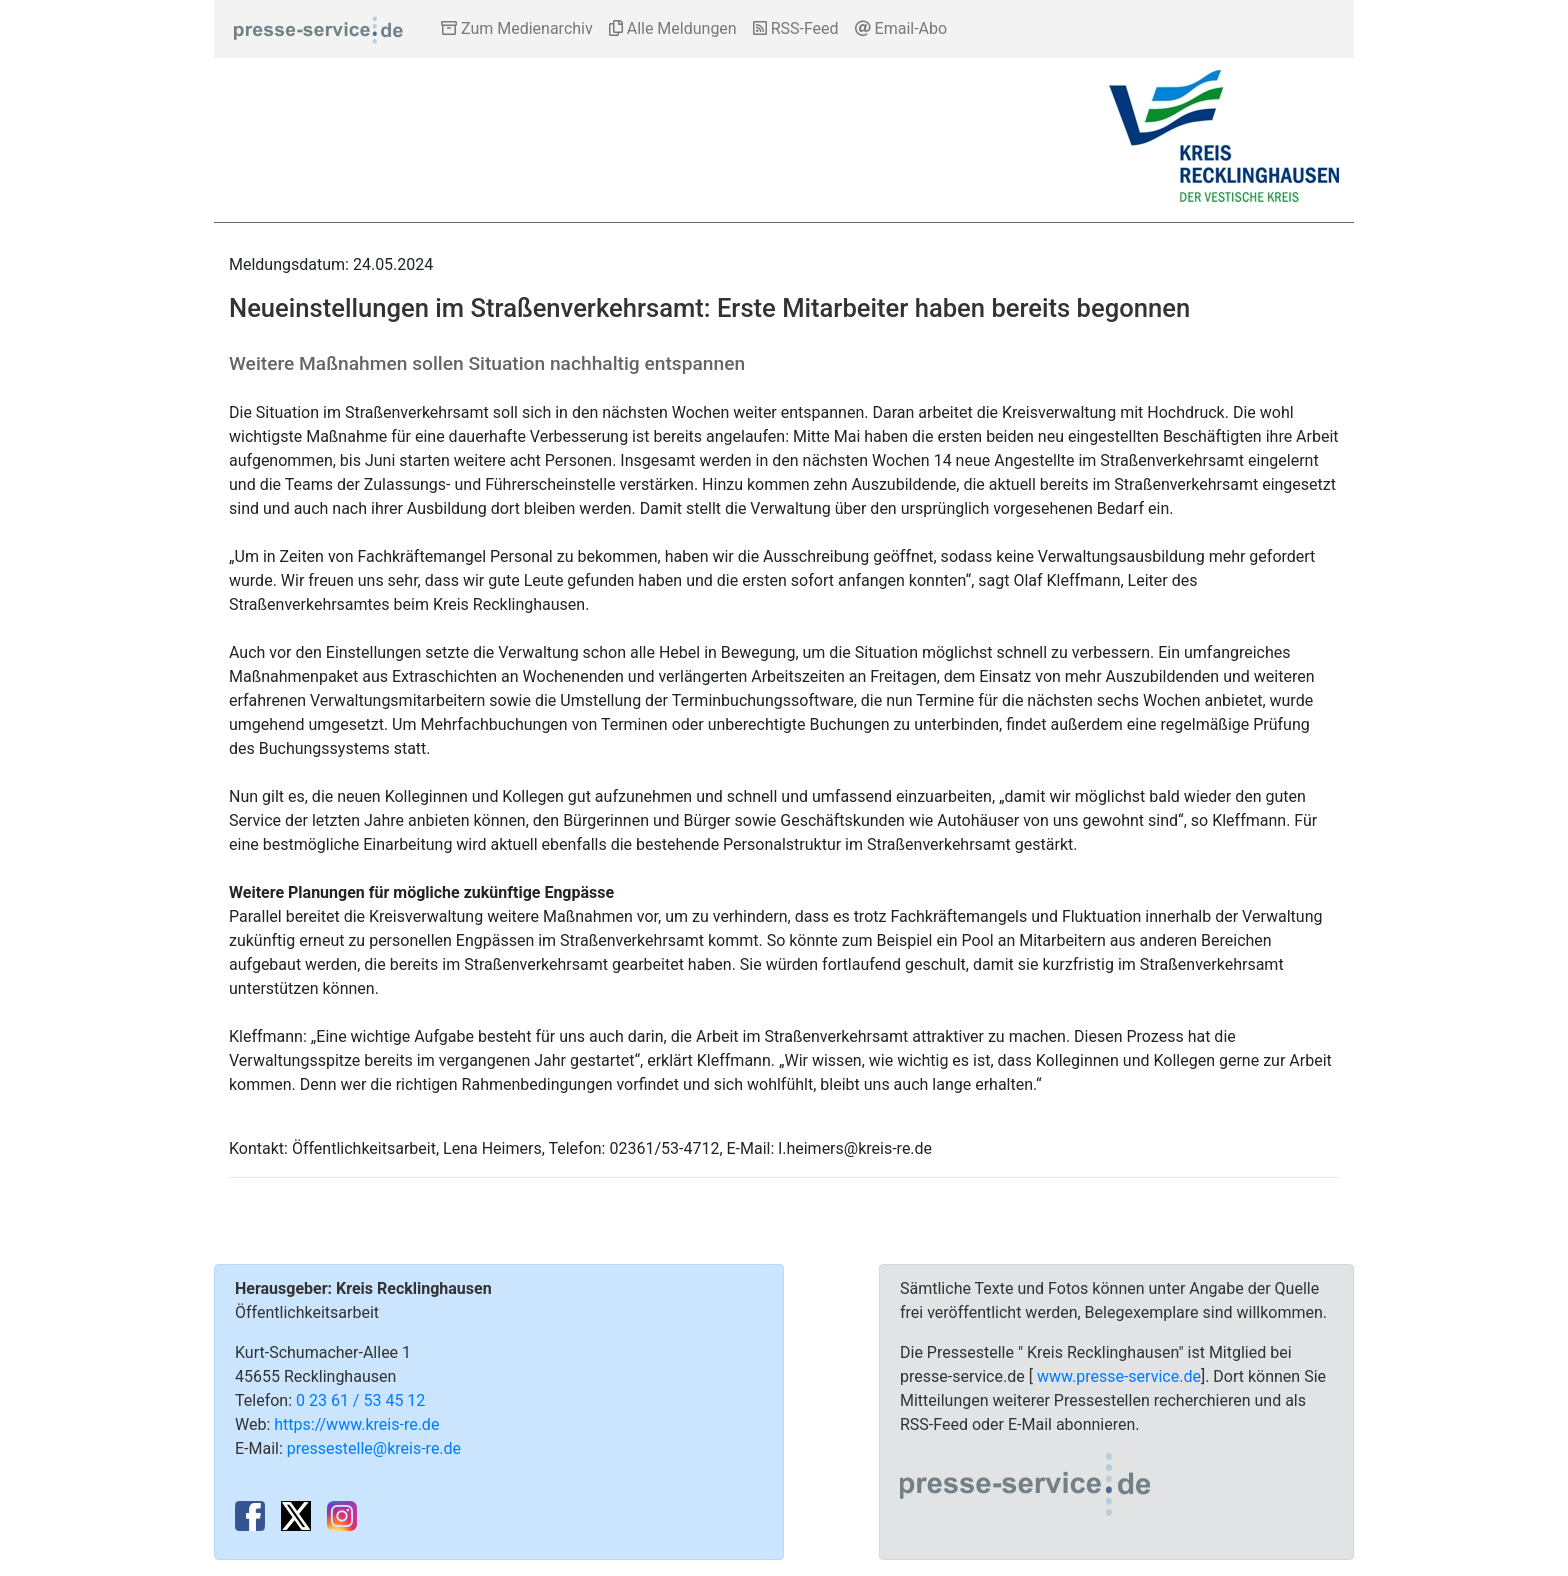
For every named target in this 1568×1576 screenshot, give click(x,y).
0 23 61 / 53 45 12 (360, 1400)
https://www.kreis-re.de (356, 1424)
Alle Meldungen (673, 28)
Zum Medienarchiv (517, 28)
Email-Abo (901, 28)
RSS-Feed (796, 28)
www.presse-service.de (1119, 1376)
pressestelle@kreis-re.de (374, 1448)
